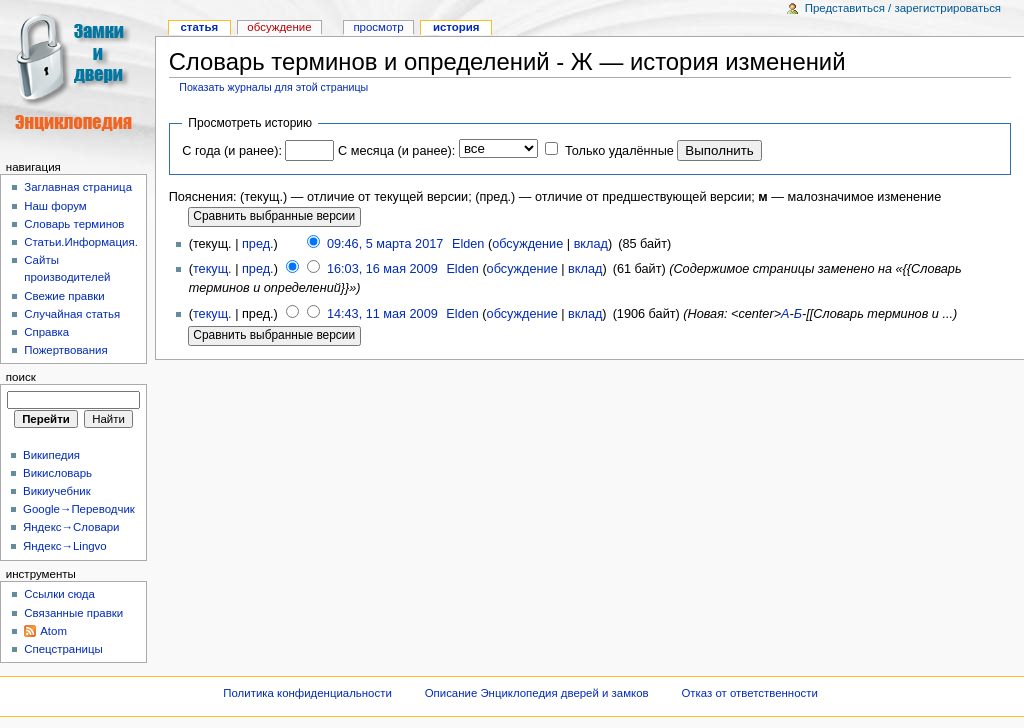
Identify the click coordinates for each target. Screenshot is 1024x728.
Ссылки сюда (59, 594)
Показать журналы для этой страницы (273, 87)
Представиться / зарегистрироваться (903, 8)
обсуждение (527, 244)
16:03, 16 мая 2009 (382, 269)
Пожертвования (65, 350)
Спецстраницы (63, 649)
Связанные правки (73, 613)
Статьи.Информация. (81, 242)
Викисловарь (57, 473)
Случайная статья (72, 314)
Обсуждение (279, 27)
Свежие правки (64, 296)
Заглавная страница (78, 187)
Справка (46, 332)
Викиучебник (57, 491)
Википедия (51, 455)
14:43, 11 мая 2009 (382, 314)
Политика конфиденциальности (307, 693)
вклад (591, 244)
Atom (53, 631)
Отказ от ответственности (749, 693)
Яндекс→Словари (71, 527)
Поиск (21, 377)
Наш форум (55, 206)
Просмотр (378, 27)
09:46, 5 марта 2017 (385, 244)
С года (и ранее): (232, 151)
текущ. (212, 269)
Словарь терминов (74, 224)
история (456, 27)
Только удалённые (619, 151)
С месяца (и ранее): (396, 151)
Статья (199, 27)
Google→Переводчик (79, 509)
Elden (468, 244)
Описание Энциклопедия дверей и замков (537, 693)
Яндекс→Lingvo (65, 546)
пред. (258, 244)
